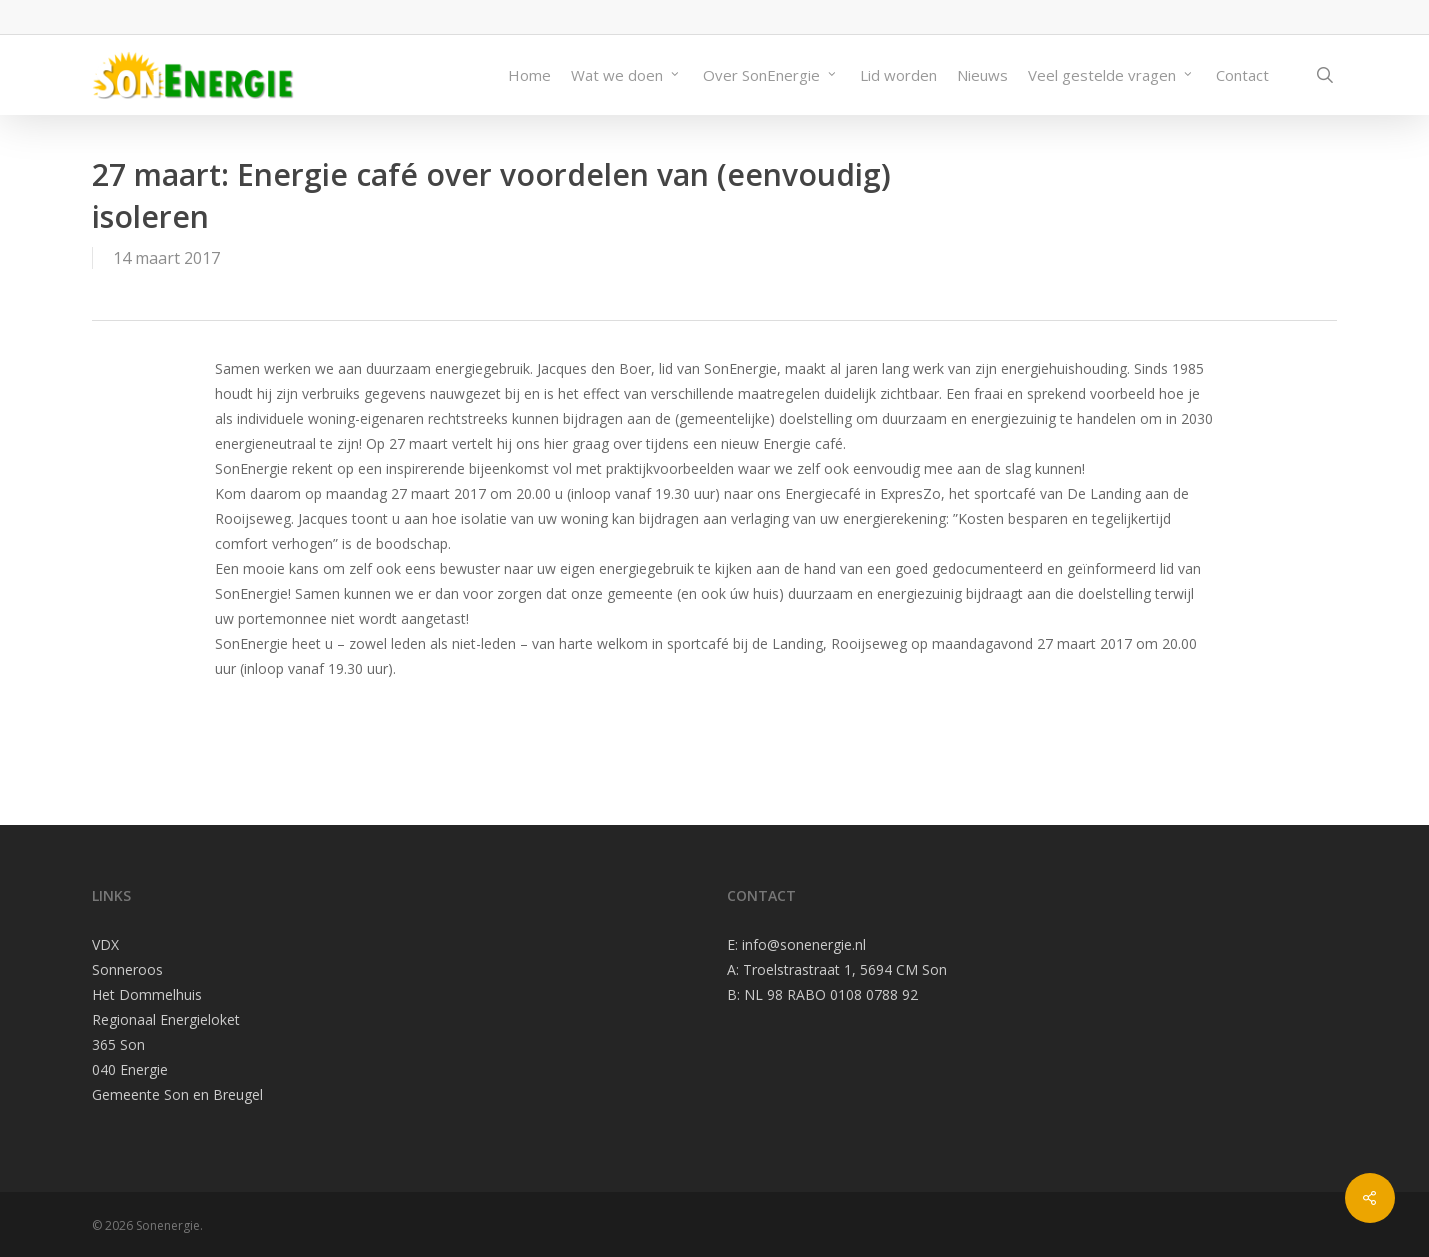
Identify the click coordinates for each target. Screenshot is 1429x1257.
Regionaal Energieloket (166, 1019)
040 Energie (130, 1069)
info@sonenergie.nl (804, 944)
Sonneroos (127, 969)
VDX (105, 944)
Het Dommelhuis (147, 994)
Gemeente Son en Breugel (177, 1094)
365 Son (118, 1044)
